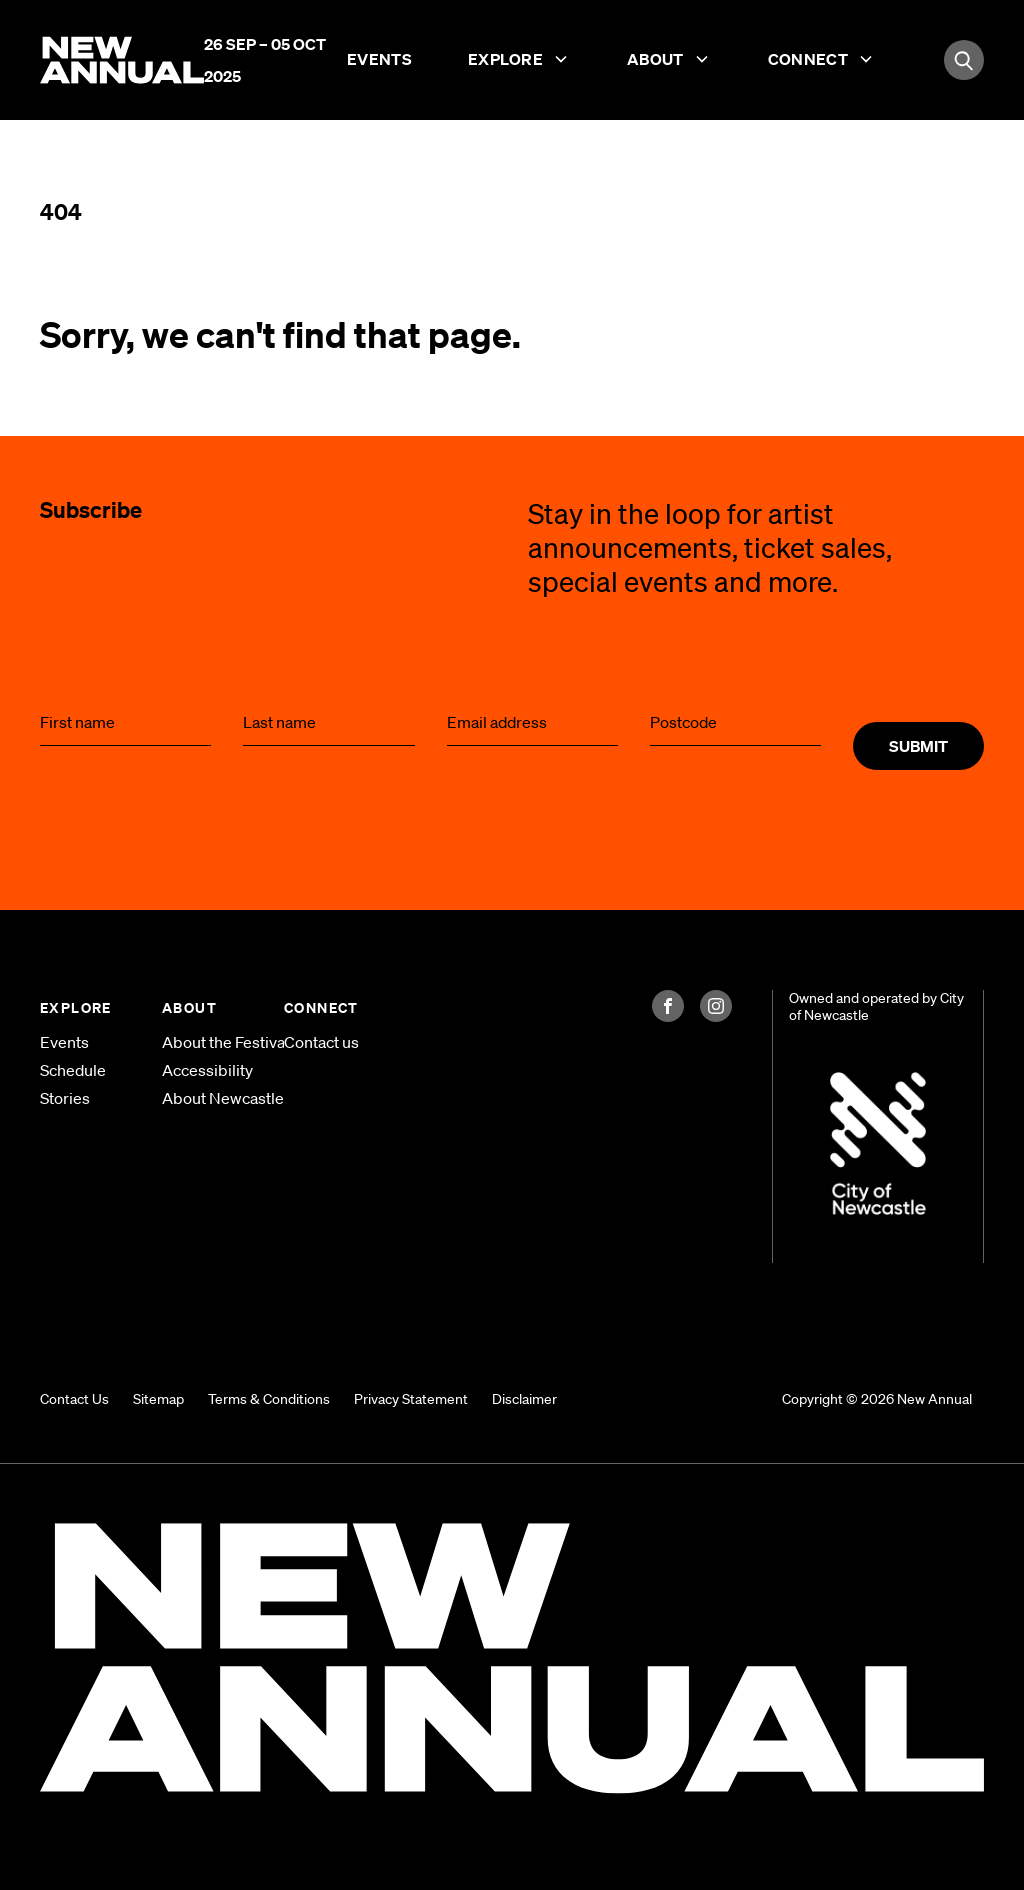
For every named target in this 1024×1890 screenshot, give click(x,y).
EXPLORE (76, 1007)
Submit (918, 746)
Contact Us (74, 1399)
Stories (65, 1098)
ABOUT (189, 1007)
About (669, 62)
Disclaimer (524, 1399)
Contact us (321, 1042)
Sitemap (158, 1399)
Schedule (73, 1070)
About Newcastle (207, 1098)
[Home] (122, 58)
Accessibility (207, 1070)
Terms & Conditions (269, 1399)
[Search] (964, 60)
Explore (519, 62)
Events (379, 62)
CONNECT (321, 1007)
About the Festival (207, 1042)
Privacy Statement (411, 1399)
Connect (822, 62)
